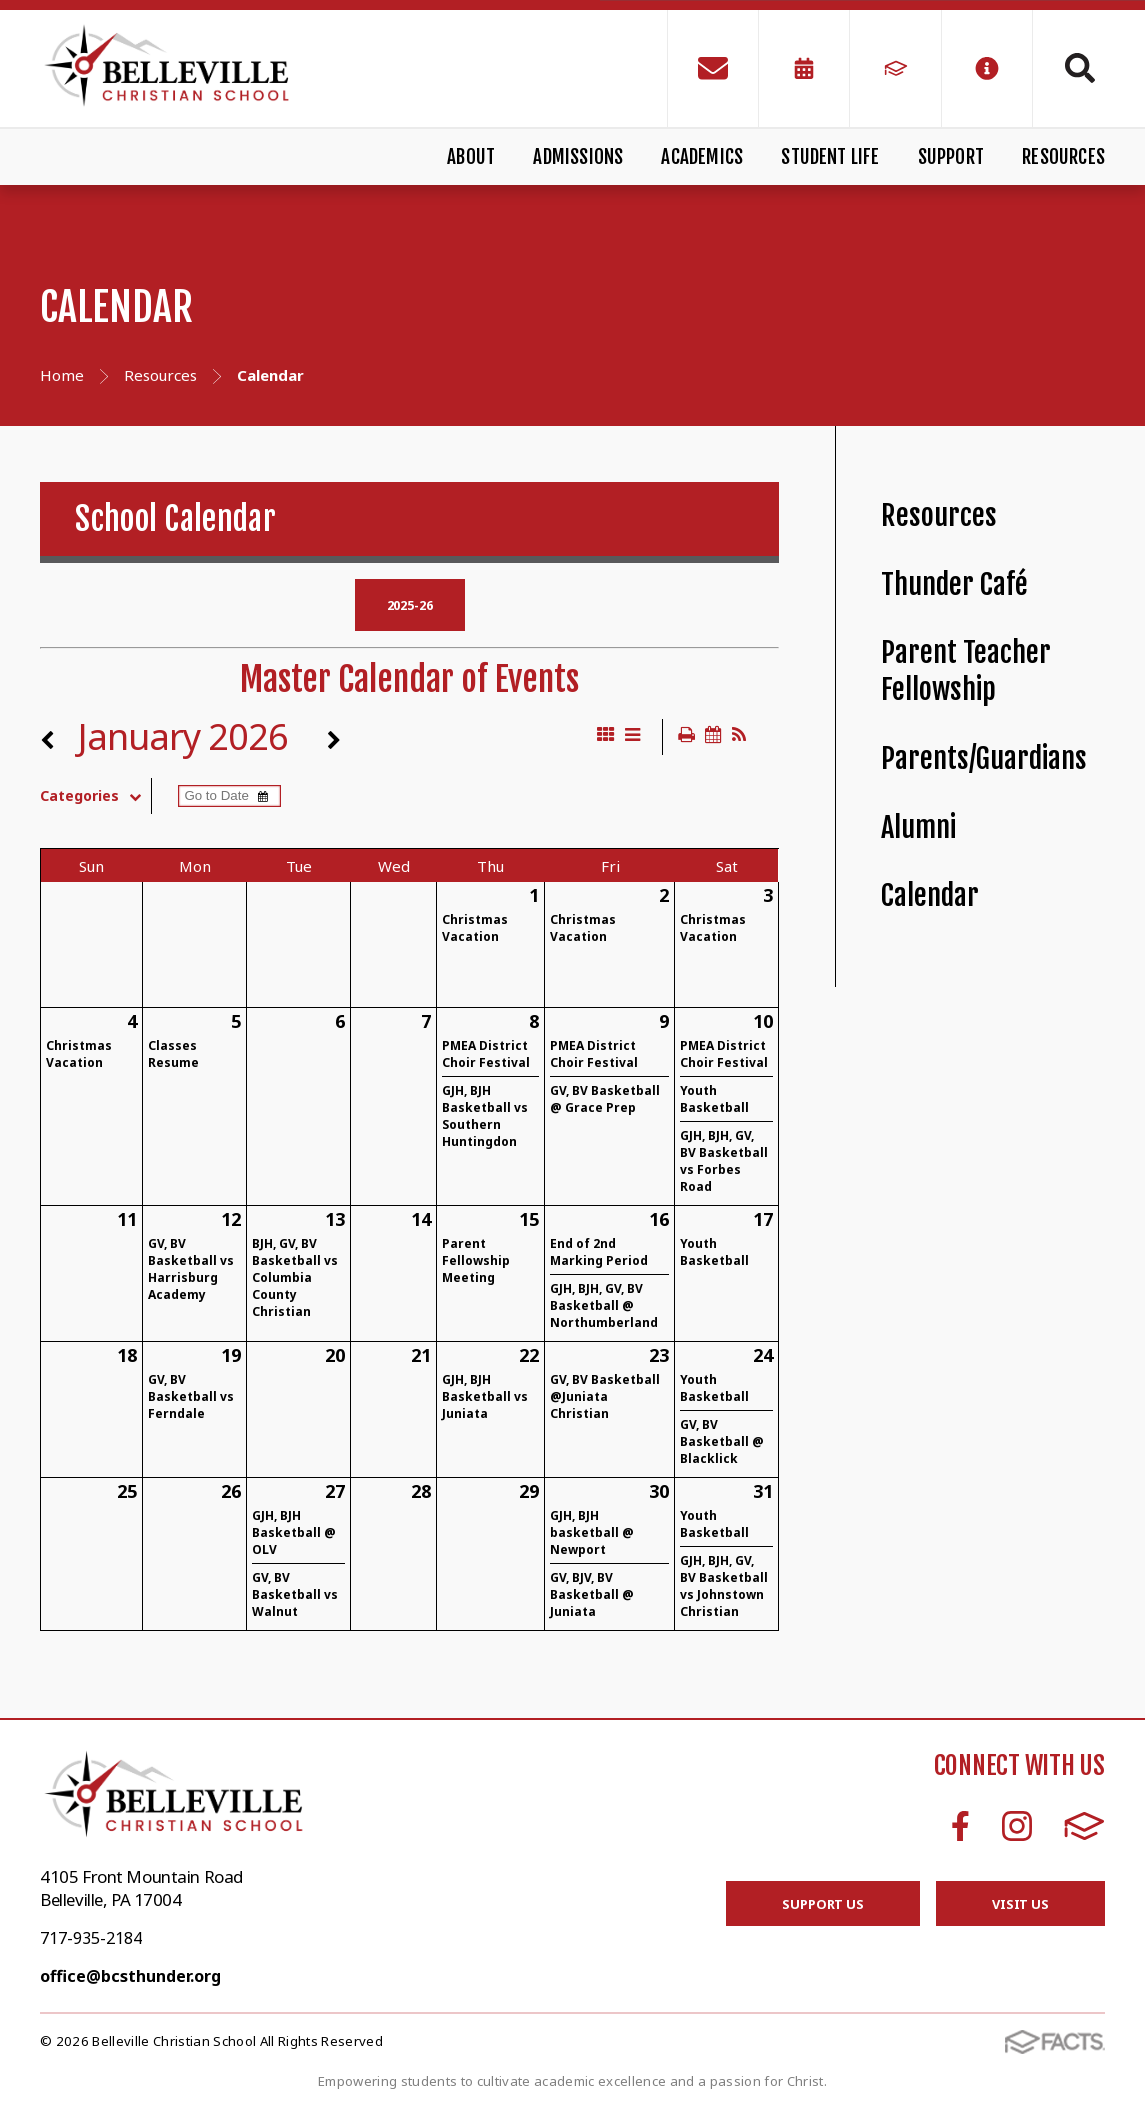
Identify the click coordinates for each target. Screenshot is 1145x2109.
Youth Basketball (714, 1099)
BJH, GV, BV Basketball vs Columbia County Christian (295, 1277)
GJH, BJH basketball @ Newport (592, 1532)
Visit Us (1020, 1904)
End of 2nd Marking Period (599, 1252)
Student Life (830, 157)
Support (951, 157)
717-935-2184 (91, 1938)
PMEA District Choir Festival (486, 1054)
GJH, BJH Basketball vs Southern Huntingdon (485, 1116)
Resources (1063, 157)
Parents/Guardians (984, 758)
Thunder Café (954, 584)
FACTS (1084, 1826)
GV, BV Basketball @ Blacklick (722, 1441)
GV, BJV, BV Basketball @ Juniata (592, 1594)
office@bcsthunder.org (130, 1976)
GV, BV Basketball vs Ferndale (191, 1396)
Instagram (1017, 1826)
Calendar (930, 895)
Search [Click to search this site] (1080, 68)
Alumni (918, 827)
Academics (702, 157)
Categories (95, 796)
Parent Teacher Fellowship (966, 671)
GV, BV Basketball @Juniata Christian (605, 1396)
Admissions (578, 157)
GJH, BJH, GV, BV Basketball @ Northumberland (604, 1305)
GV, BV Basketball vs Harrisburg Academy (191, 1269)
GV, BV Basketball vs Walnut (295, 1594)
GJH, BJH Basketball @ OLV (294, 1532)
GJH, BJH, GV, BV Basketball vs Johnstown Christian (724, 1586)
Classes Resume (173, 1054)
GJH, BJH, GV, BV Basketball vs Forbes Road (724, 1161)
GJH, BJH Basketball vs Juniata (485, 1396)
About (471, 157)
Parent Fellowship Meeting (476, 1260)
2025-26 (410, 605)
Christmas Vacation (475, 928)
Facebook (960, 1826)
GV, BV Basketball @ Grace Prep (605, 1099)
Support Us (823, 1904)
